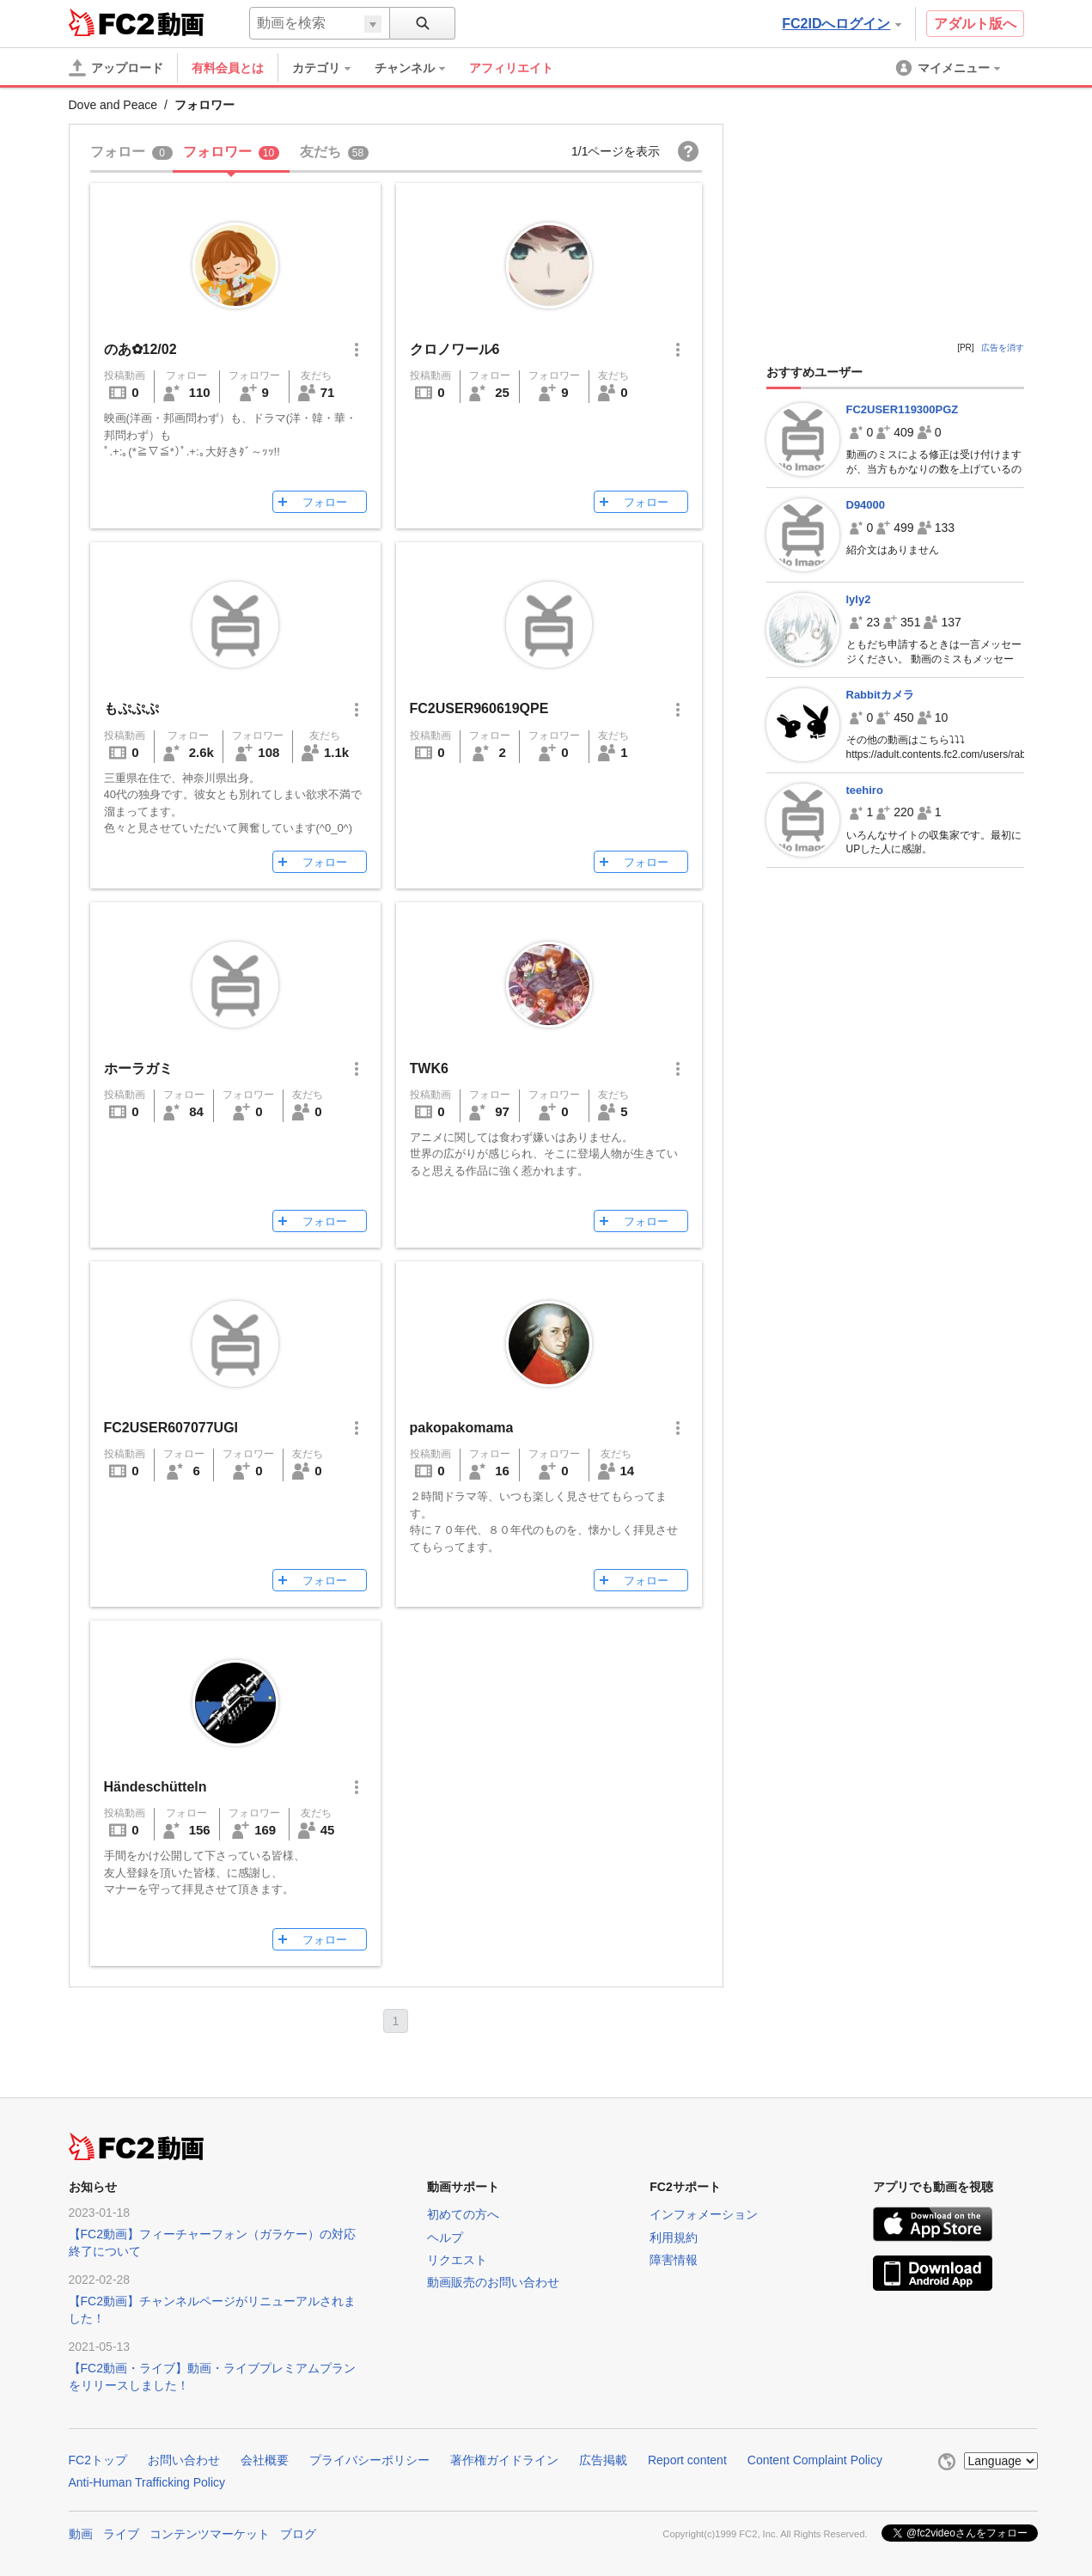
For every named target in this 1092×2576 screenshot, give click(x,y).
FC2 (111, 22)
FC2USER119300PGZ (902, 409)
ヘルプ (445, 2237)
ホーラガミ (138, 1068)
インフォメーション (704, 2214)
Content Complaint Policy (814, 2460)
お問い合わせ (184, 2460)
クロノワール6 (455, 349)
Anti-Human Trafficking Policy (147, 2482)
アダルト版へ (975, 23)
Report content (687, 2460)
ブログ (298, 2534)
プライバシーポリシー (369, 2460)
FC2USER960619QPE (479, 708)
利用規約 (674, 2237)
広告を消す (1002, 347)
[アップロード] (116, 67)
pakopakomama (462, 1427)
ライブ (121, 2534)
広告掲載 (603, 2460)
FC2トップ (98, 2460)
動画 (81, 2534)
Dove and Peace (113, 105)
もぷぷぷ (131, 708)
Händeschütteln (155, 1786)
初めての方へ (463, 2214)
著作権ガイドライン (504, 2460)
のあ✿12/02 (140, 349)
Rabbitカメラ (880, 694)
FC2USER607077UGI (171, 1427)
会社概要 (265, 2460)
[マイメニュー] (949, 67)
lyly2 (858, 599)
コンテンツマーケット (209, 2534)
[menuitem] (330, 67)
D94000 (866, 504)
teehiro (864, 790)
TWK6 (429, 1068)
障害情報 (674, 2260)
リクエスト (457, 2260)
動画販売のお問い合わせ (493, 2282)
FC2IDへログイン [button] (841, 23)
